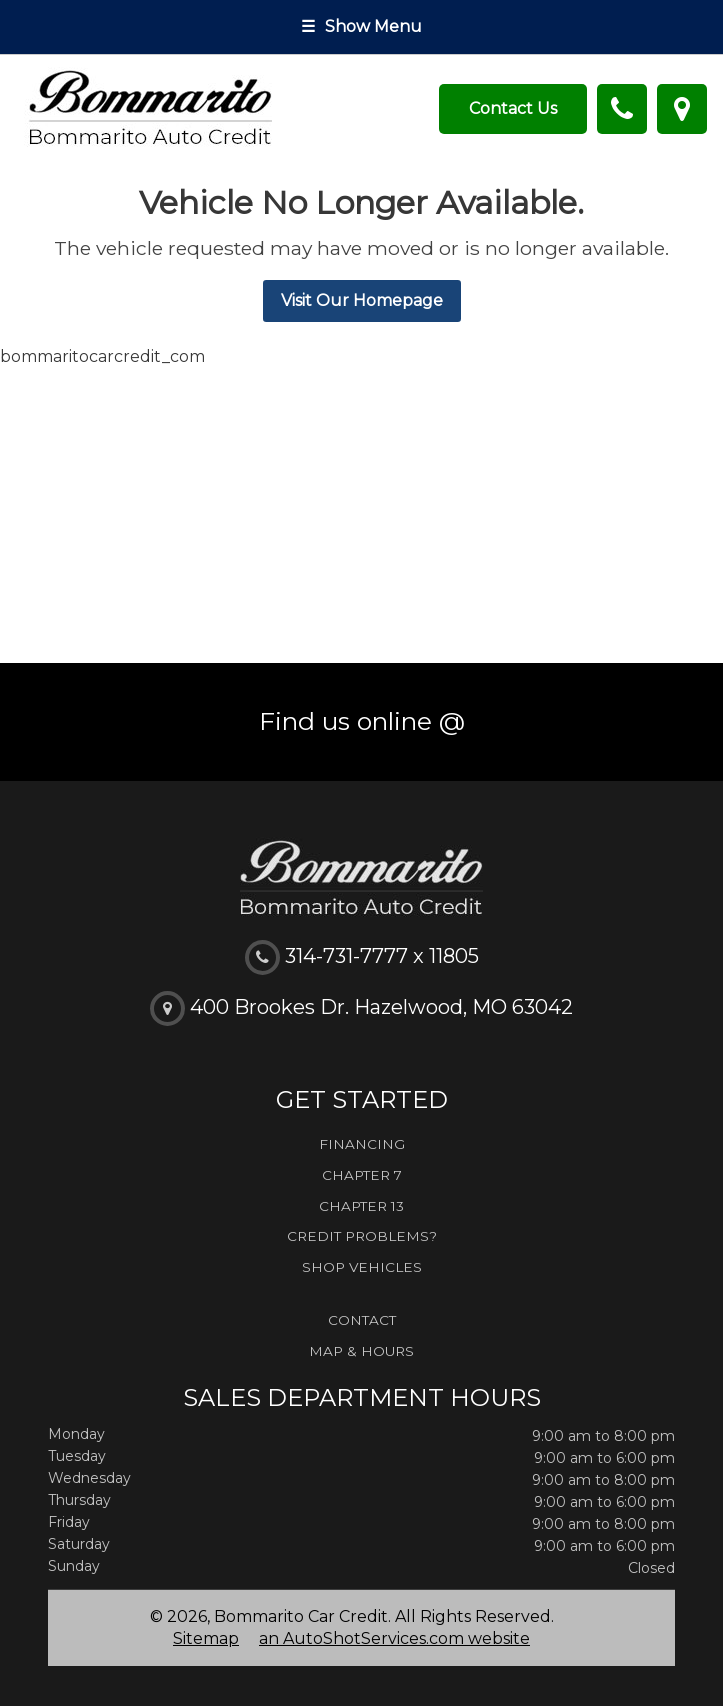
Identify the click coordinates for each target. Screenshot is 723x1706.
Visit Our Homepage (362, 300)
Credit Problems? (362, 1236)
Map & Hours (361, 1351)
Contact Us (513, 108)
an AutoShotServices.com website (394, 1638)
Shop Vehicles (362, 1267)
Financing (362, 1144)
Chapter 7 (362, 1175)
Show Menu (361, 26)
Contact (362, 1320)
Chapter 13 (361, 1206)
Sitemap (206, 1638)
